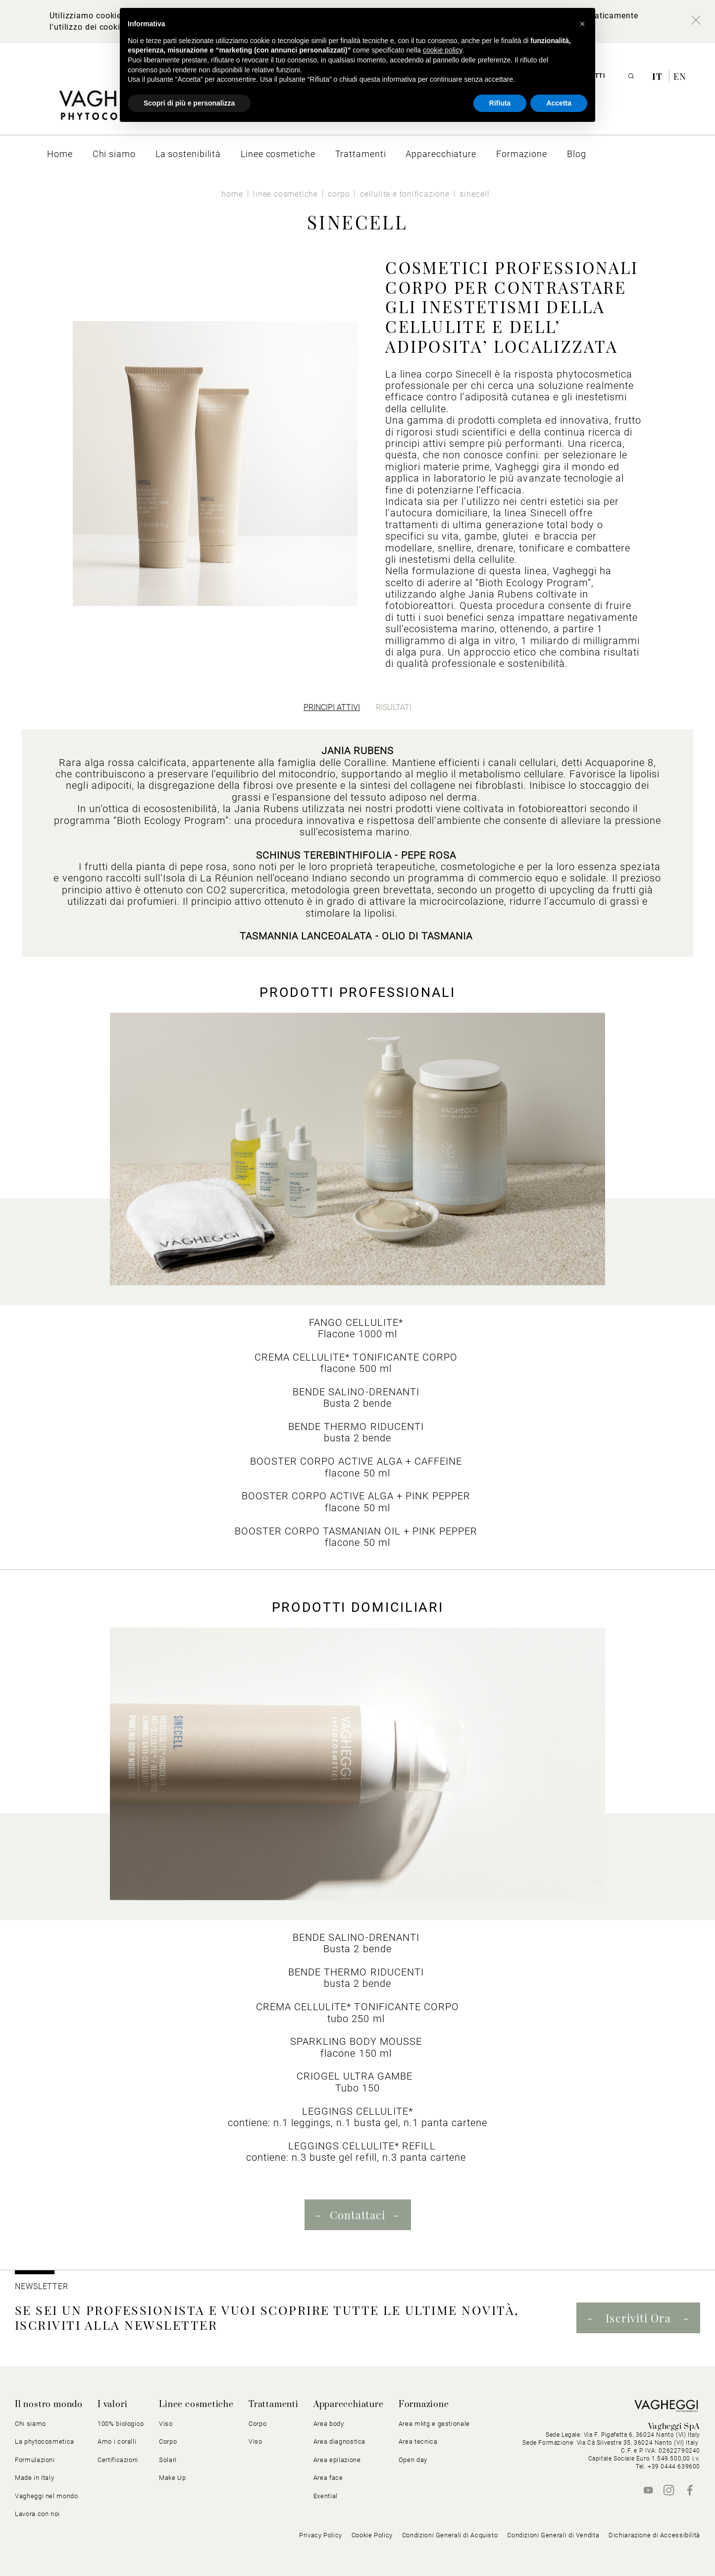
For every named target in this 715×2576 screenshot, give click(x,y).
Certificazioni (118, 2460)
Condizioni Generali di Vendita (553, 2535)
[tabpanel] (357, 843)
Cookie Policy (372, 2535)
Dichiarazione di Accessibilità (654, 2535)
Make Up (172, 2477)
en (679, 76)
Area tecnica (418, 2441)
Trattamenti (274, 2404)
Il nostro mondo (49, 2404)
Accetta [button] (558, 103)
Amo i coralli (117, 2441)
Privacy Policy (320, 2535)
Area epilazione (337, 2460)
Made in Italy (34, 2477)
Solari (168, 2460)
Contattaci (358, 2214)
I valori (112, 2404)
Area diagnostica (339, 2441)
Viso (166, 2423)
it (658, 76)
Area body (328, 2423)
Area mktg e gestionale (434, 2423)
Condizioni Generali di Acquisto (450, 2535)
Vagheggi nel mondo (46, 2496)
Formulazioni (35, 2460)
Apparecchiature (348, 2404)
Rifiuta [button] (500, 103)
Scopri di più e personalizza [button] (189, 103)
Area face (328, 2477)
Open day (413, 2460)
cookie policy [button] (442, 50)
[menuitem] (60, 153)
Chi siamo (30, 2423)
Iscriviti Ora (638, 2317)
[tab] (332, 707)
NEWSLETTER (41, 2286)
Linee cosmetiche (196, 2404)
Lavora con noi (37, 2514)
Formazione (424, 2404)
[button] (582, 24)
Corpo (168, 2441)
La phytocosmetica (44, 2441)
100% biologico (121, 2423)
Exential (325, 2496)
